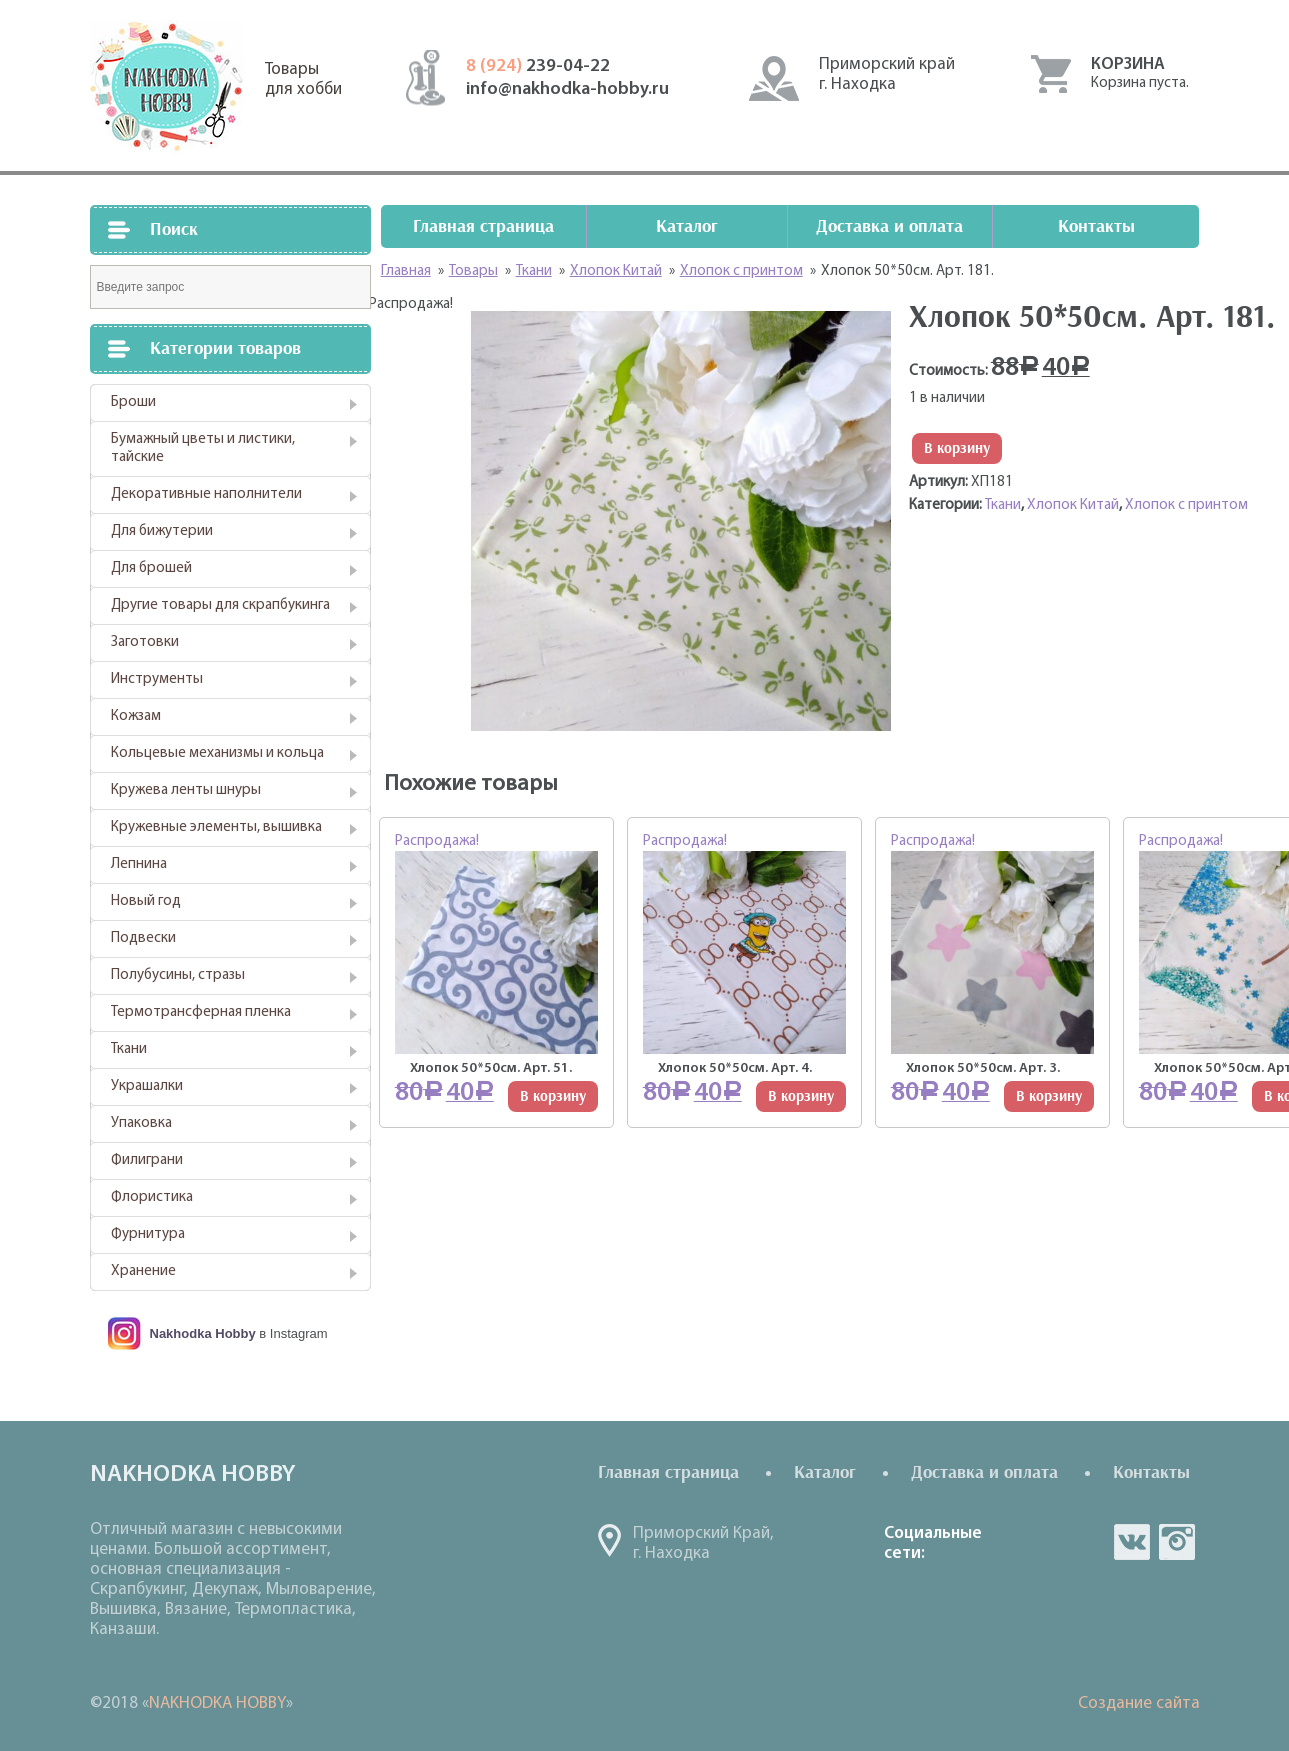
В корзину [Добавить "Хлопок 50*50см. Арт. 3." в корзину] (1049, 1096)
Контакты (1096, 226)
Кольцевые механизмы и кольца (217, 753)
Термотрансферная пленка (201, 1012)
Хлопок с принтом (1186, 505)
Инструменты (157, 679)
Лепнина (139, 864)
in (1177, 1542)
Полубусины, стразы (178, 975)
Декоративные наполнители (206, 494)
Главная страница (483, 226)
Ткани (129, 1049)
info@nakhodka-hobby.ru (567, 89)
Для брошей (151, 568)
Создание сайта (1139, 1703)
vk (1132, 1542)
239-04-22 (538, 66)
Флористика (152, 1197)
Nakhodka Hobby (203, 1333)
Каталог (687, 226)
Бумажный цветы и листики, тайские (203, 448)
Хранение (143, 1271)
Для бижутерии (162, 531)
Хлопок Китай (1073, 505)
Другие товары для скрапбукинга (220, 605)
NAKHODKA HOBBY (217, 1703)
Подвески (143, 938)
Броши (133, 402)
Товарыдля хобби (303, 79)
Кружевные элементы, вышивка (216, 827)
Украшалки (147, 1086)
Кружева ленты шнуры (186, 790)
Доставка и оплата (889, 226)
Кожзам (136, 716)
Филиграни (147, 1160)
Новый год (146, 901)
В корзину (957, 448)
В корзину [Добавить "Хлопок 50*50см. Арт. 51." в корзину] (553, 1096)
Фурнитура (148, 1234)
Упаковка (141, 1123)
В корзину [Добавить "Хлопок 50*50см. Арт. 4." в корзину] (801, 1096)
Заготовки (145, 642)
